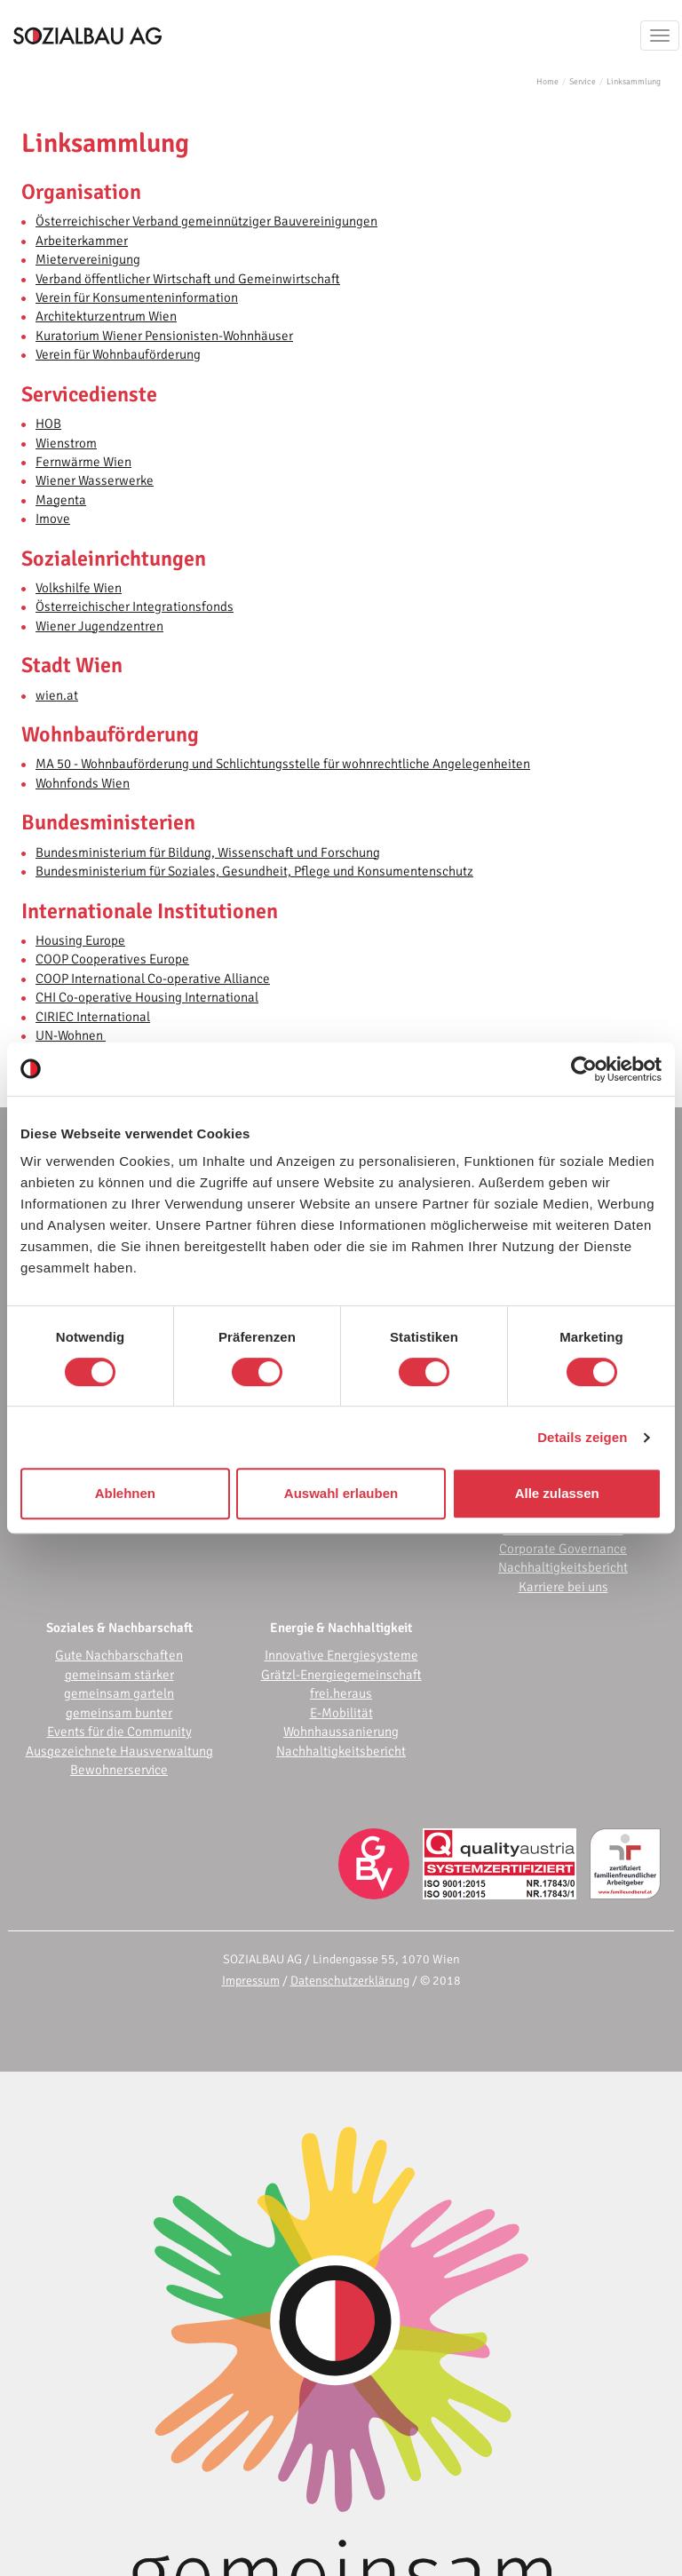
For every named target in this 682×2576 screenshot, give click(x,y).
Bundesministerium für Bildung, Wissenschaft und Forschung (208, 852)
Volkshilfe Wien (79, 588)
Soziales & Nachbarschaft (119, 1628)
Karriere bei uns (563, 1587)
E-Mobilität (341, 1713)
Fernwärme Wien (83, 462)
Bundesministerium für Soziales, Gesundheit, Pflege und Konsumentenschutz (254, 871)
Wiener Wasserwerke (95, 480)
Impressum (251, 1980)
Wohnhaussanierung (341, 1732)
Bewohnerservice (119, 1770)
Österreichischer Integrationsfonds (135, 606)
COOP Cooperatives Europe (112, 959)
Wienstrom (66, 443)
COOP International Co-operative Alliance (153, 979)
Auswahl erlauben (341, 1493)
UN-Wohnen (71, 1035)
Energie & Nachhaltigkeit (341, 1628)
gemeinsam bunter (119, 1713)
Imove (53, 519)
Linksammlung (634, 81)
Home (547, 81)
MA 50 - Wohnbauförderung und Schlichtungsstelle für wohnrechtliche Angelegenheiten (283, 764)
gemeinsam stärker (119, 1675)
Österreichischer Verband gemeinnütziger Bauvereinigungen (206, 221)
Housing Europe (80, 940)
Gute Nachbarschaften (119, 1655)
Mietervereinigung (88, 259)
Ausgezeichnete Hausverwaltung (119, 1751)
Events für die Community (119, 1732)
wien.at (57, 695)
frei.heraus (341, 1693)
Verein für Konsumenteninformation (137, 297)
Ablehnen (125, 1493)
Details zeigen (582, 1437)
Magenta (61, 500)
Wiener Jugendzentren (99, 626)
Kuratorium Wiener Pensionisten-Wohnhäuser (164, 336)
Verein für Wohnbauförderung (118, 354)
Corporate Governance (563, 1549)
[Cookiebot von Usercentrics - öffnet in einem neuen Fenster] (584, 1069)
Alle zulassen (557, 1493)
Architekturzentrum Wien (106, 316)
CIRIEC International (93, 1017)
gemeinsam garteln (119, 1693)
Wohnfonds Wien (83, 783)
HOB (48, 424)
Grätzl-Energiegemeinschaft (341, 1675)
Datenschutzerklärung (349, 1980)
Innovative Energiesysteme (341, 1655)
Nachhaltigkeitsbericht (563, 1567)
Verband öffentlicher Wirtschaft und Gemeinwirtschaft (188, 279)
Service (582, 81)
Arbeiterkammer (82, 241)
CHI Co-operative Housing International (147, 997)
